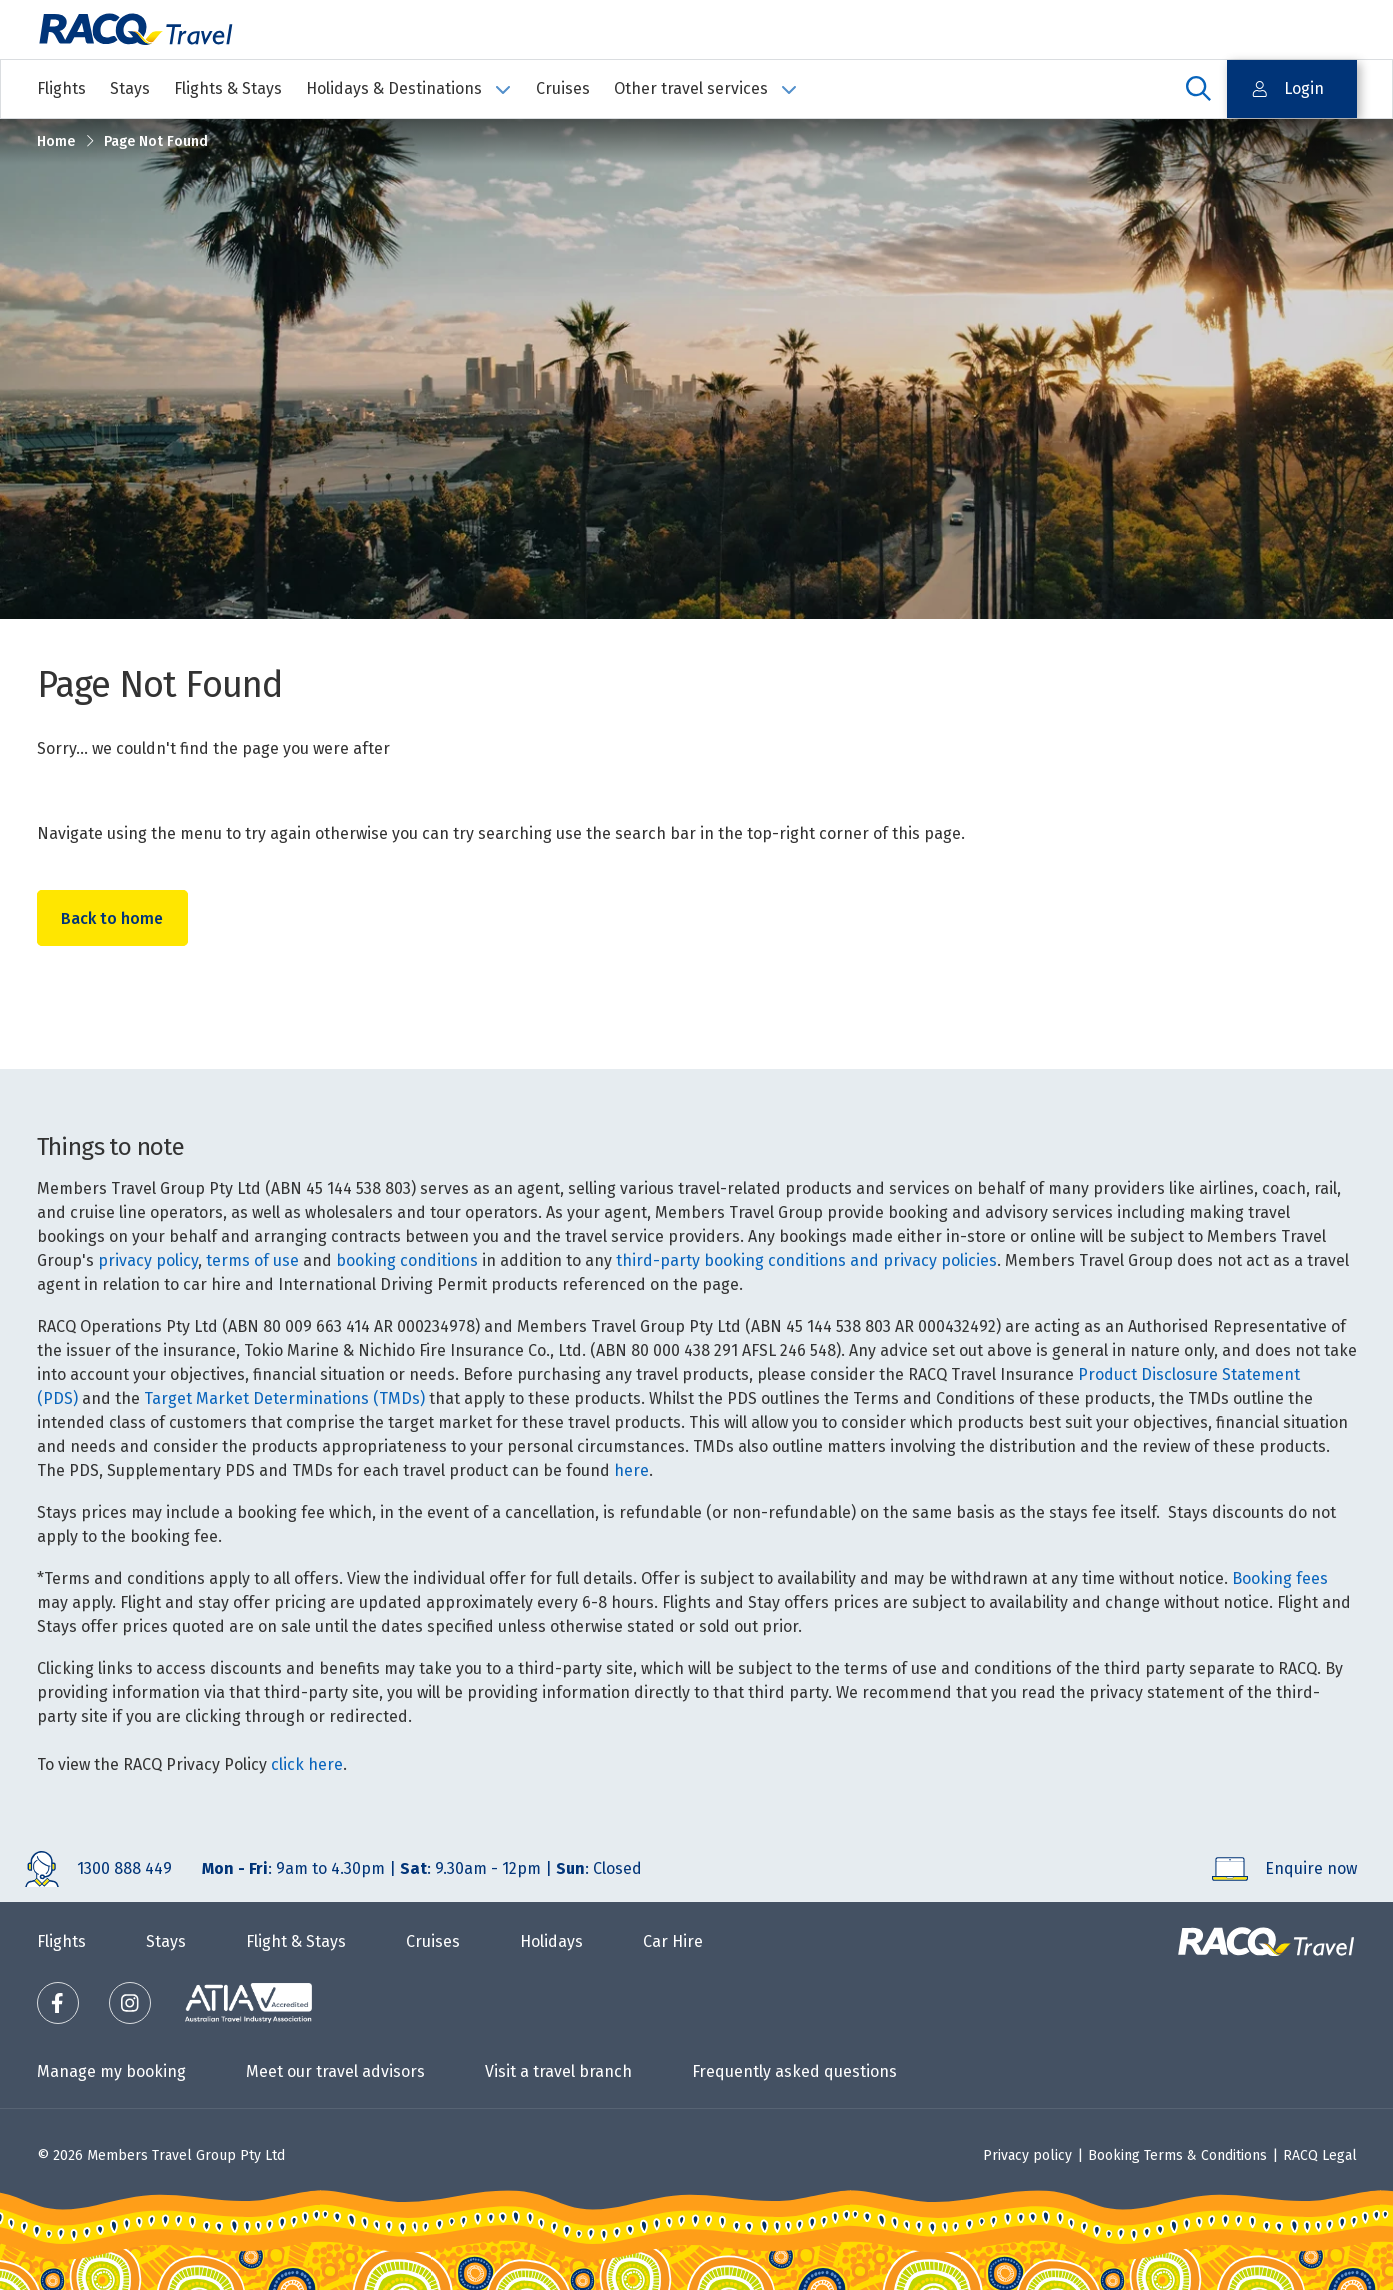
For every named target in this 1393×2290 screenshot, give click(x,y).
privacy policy (148, 1260)
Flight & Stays (296, 1941)
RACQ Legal (1320, 2155)
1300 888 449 (124, 1868)
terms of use (252, 1260)
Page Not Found (156, 141)
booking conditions (407, 1260)
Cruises (563, 88)
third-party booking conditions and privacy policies (806, 1260)
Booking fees (1280, 1578)
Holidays (551, 1941)
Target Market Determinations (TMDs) (284, 1398)
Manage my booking (111, 2071)
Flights (61, 88)
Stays (130, 88)
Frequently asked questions (794, 2071)
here (631, 1470)
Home (56, 141)
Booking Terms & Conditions (1177, 2155)
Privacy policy (1027, 2155)
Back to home (113, 918)
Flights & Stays (228, 88)
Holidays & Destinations (409, 88)
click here (307, 1764)
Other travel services (706, 88)
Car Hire (673, 1941)
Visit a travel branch (558, 2071)
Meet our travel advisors (335, 2071)
